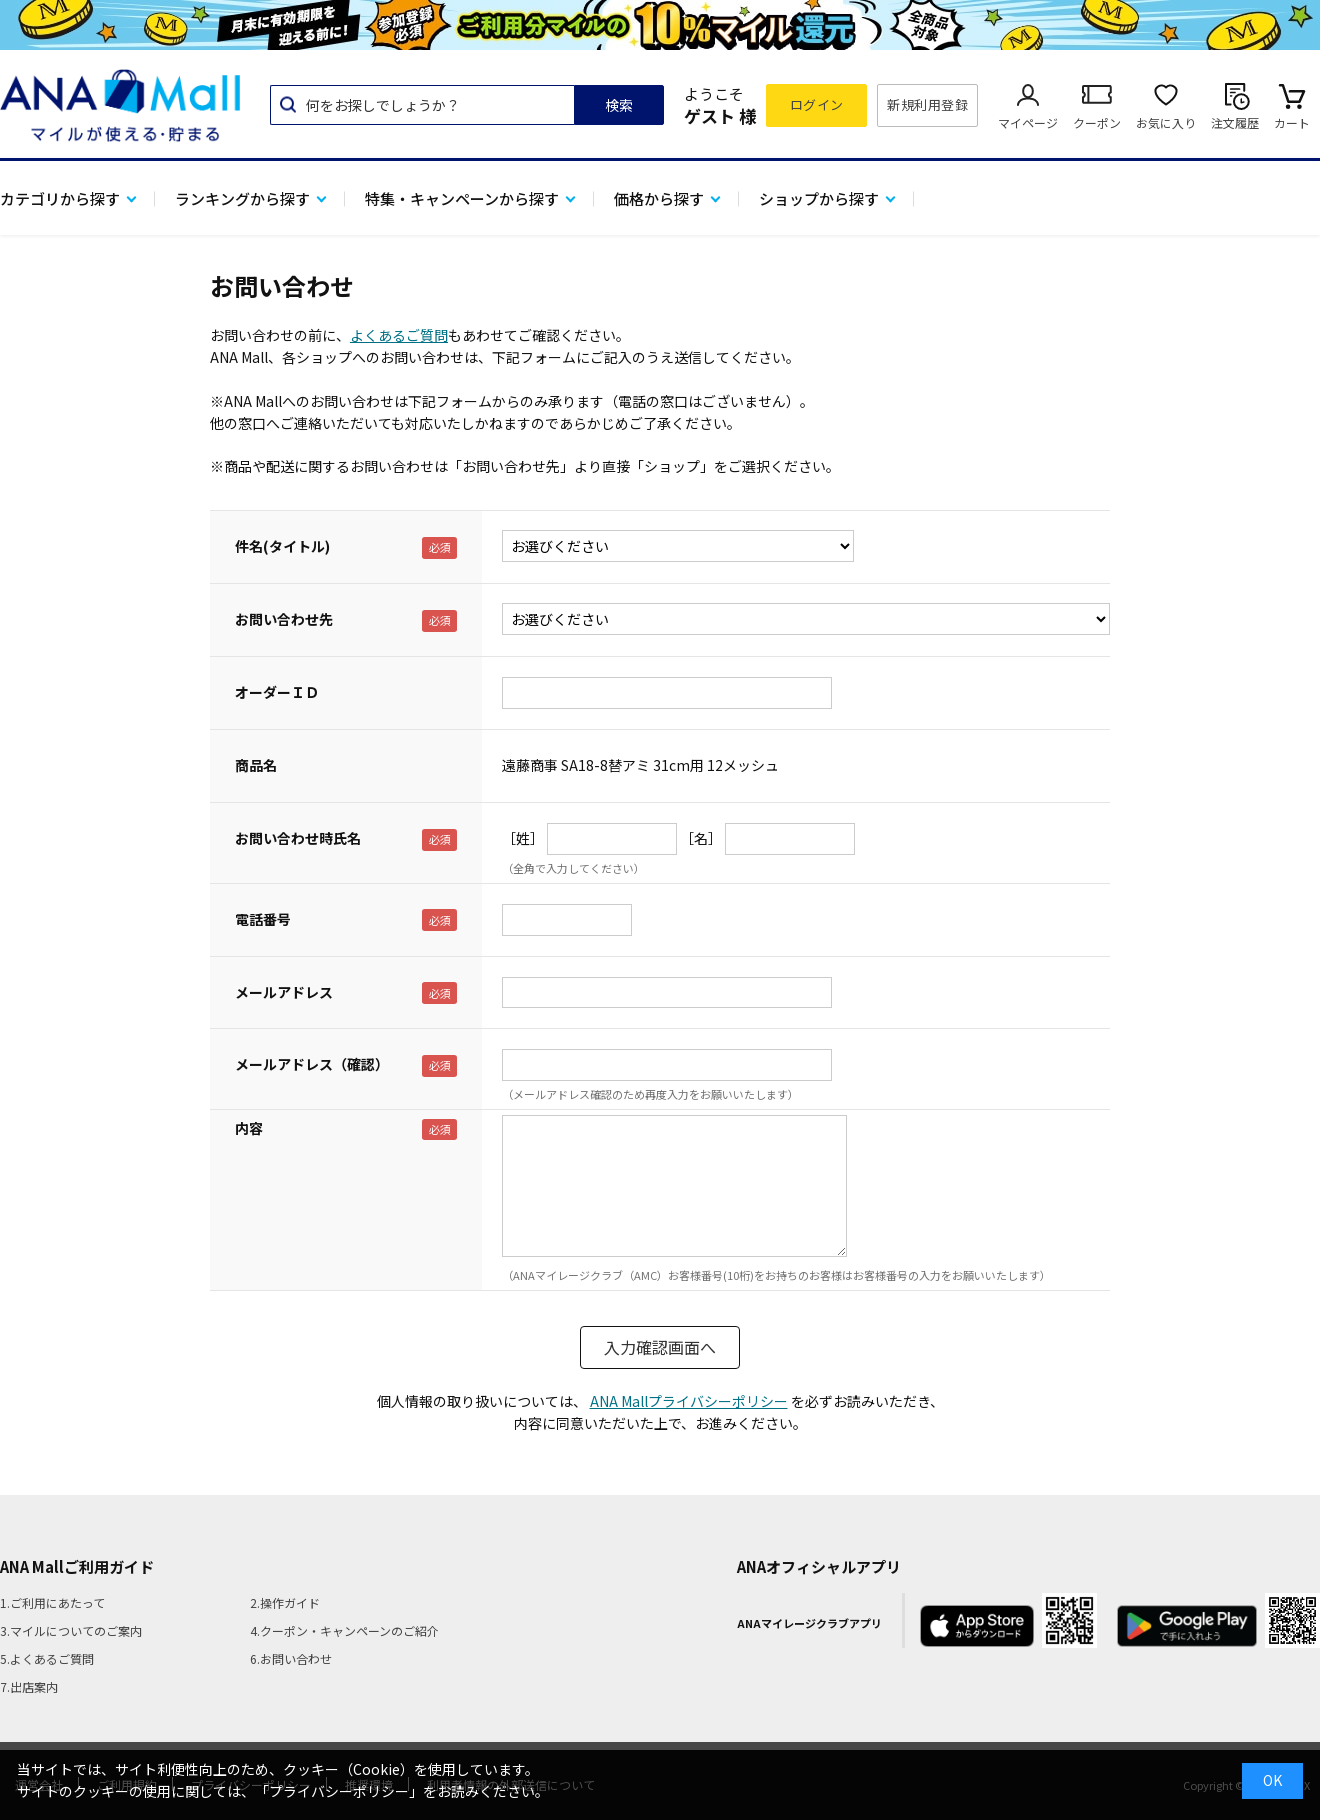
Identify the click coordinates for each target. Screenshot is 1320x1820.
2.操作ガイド (285, 1602)
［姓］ (523, 838)
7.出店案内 (29, 1686)
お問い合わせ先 (284, 619)
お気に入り (1166, 122)
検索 (619, 105)
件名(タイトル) (282, 546)
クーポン (1097, 122)
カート (1292, 122)
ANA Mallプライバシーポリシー (689, 1401)
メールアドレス (284, 992)
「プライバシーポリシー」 (339, 1791)
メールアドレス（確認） (312, 1064)
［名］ (701, 838)
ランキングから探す (242, 198)
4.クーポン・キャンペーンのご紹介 (344, 1630)
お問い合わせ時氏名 (298, 838)
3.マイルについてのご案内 (71, 1630)
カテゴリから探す (60, 198)
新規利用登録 (927, 104)
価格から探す (659, 198)
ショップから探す (819, 198)
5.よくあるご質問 (47, 1658)
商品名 (256, 765)
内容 (249, 1128)
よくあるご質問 (399, 335)
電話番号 (263, 919)
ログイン (817, 104)
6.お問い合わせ (291, 1658)
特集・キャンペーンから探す (462, 198)
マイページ (1028, 122)
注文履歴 (1235, 122)
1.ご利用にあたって (52, 1602)
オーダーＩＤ (277, 692)
